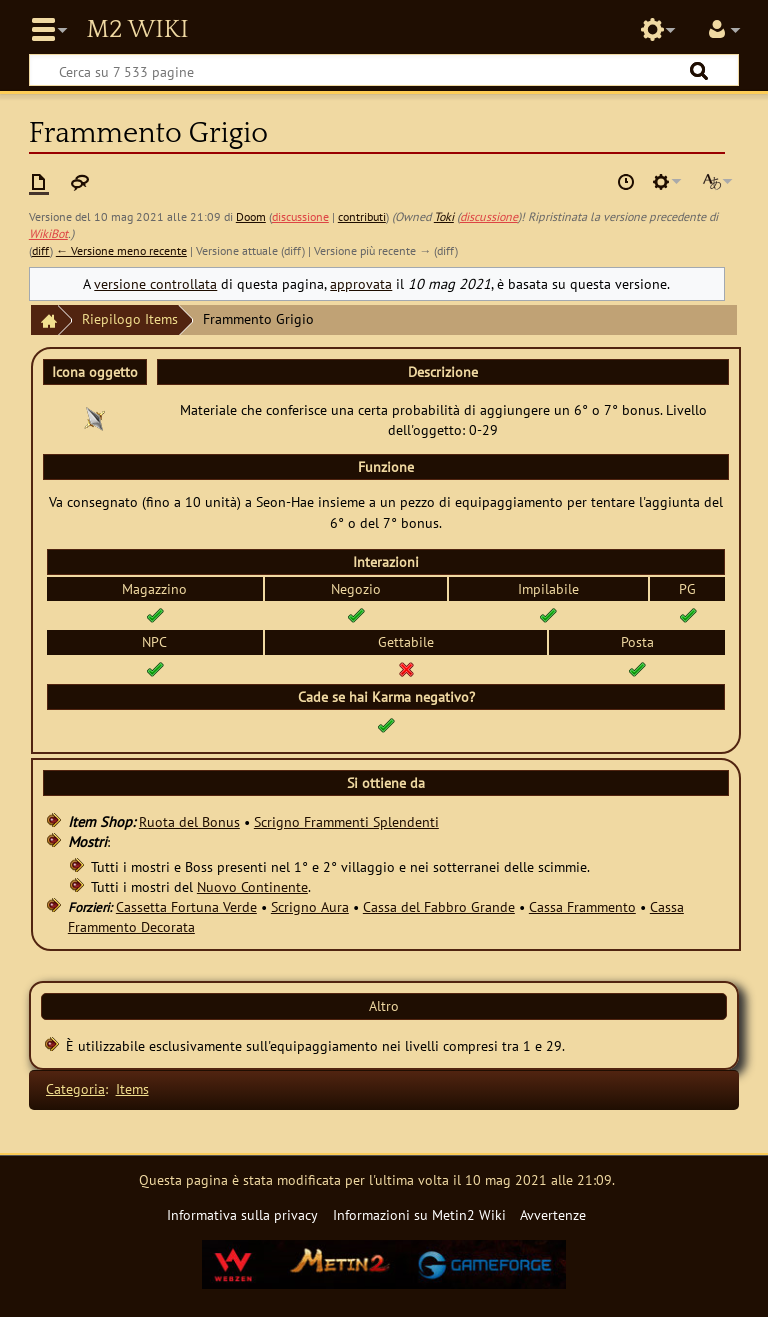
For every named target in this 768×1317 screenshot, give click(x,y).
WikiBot (48, 233)
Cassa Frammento (582, 906)
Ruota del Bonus (189, 821)
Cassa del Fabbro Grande (439, 906)
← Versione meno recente (121, 250)
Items (132, 1088)
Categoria (75, 1088)
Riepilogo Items (130, 318)
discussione (300, 216)
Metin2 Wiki (137, 30)
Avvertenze (553, 1214)
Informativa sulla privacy (242, 1214)
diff (41, 250)
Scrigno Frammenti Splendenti (346, 821)
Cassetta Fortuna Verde (186, 906)
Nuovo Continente (252, 886)
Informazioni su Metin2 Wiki (419, 1214)
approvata (361, 283)
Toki (444, 216)
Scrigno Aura (310, 906)
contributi (362, 216)
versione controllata (155, 283)
